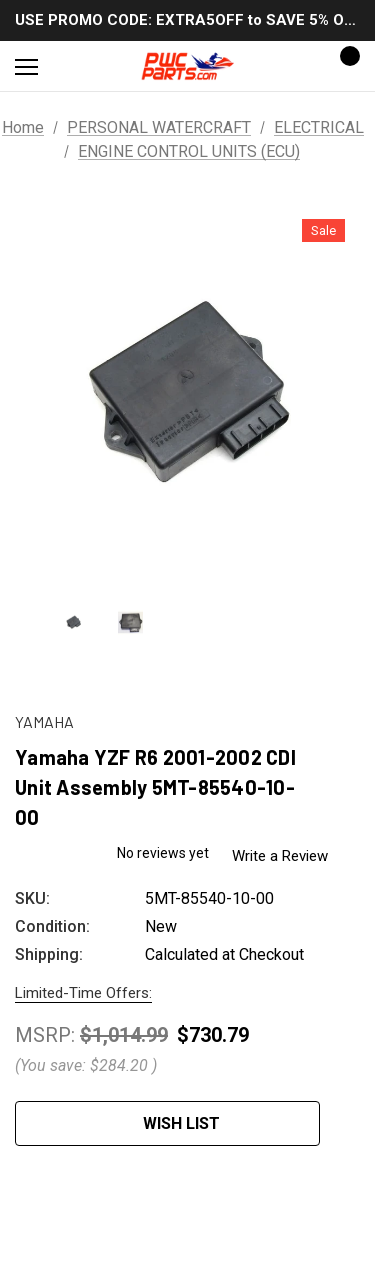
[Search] (79, 66)
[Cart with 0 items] (344, 66)
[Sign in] (286, 66)
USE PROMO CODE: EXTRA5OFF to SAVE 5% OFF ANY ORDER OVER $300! (187, 20)
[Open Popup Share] (350, 1124)
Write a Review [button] (286, 854)
